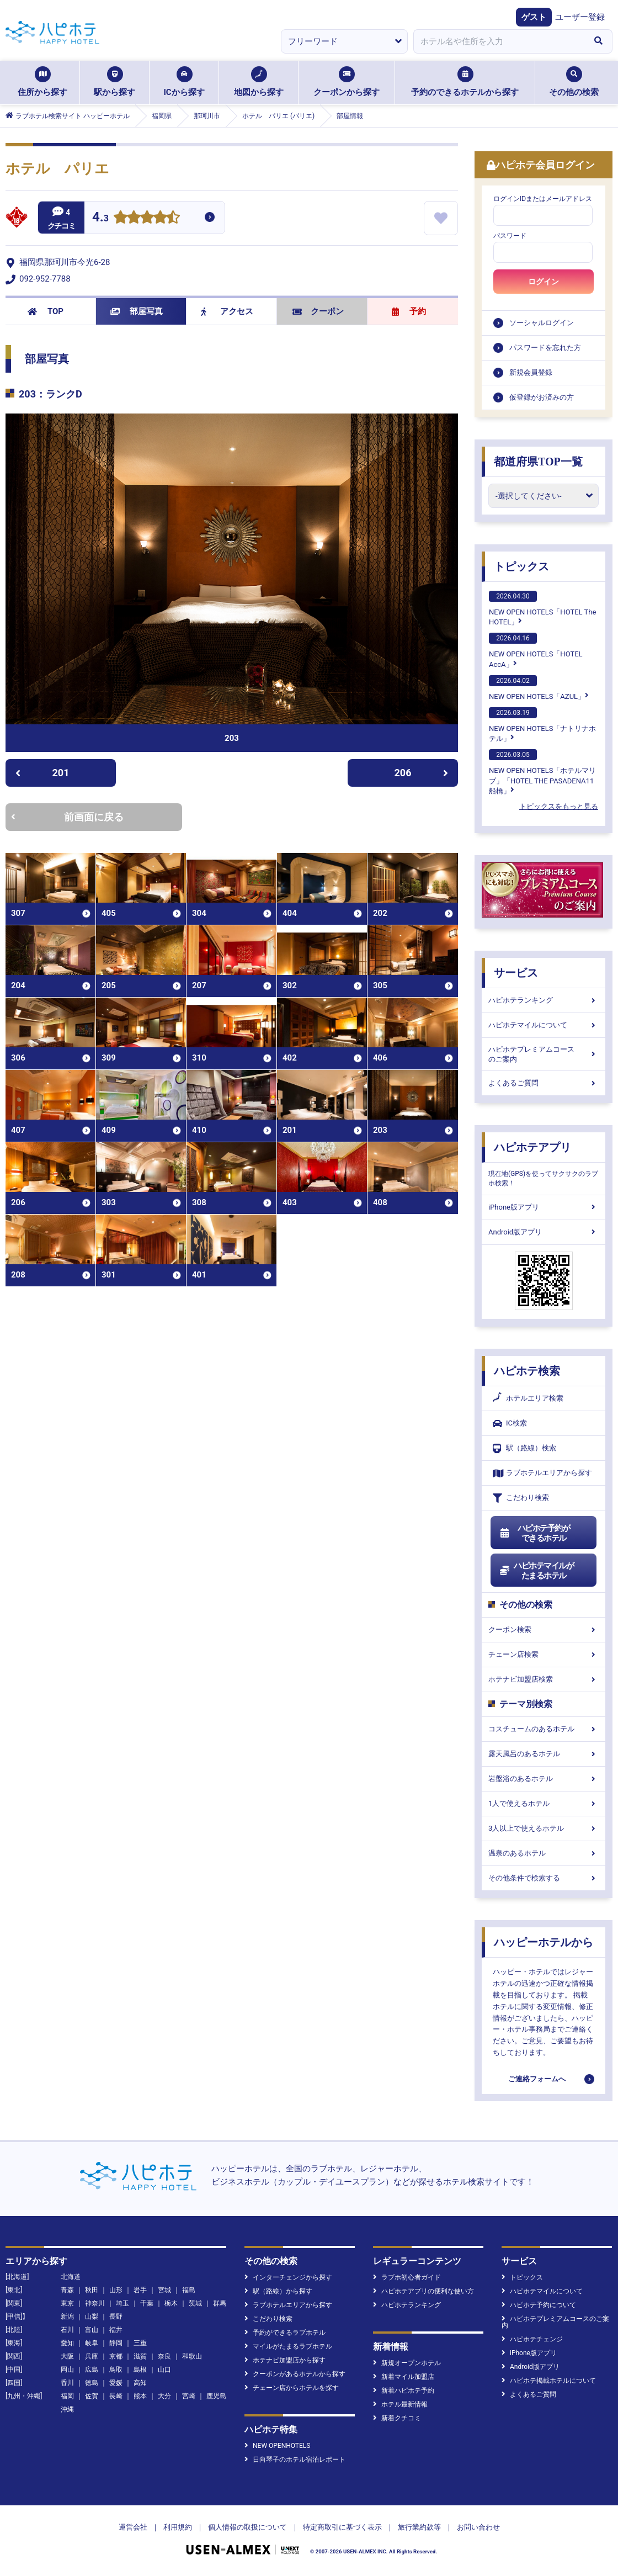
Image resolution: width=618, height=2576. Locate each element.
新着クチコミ (397, 2418)
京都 (115, 2356)
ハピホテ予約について (539, 2305)
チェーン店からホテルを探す (291, 2388)
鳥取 (115, 2369)
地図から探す (259, 81)
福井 (115, 2330)
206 (422, 772)
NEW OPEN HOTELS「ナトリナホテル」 (542, 725)
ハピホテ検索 (527, 1371)
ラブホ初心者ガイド (407, 2277)
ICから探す (183, 81)
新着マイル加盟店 (403, 2377)
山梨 (91, 2316)
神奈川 (95, 2303)
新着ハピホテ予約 (403, 2390)
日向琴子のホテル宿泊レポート (294, 2459)
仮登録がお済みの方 (541, 397)
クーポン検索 (543, 1629)
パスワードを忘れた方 (545, 347)
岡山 (67, 2369)
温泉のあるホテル (543, 1853)
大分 (164, 2396)
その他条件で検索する (543, 1878)
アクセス (227, 311)
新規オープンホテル (407, 2363)
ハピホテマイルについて (543, 1025)
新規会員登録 (530, 372)
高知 (140, 2383)
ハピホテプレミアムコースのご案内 (543, 1054)
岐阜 (91, 2343)
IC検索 (510, 1423)
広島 (91, 2369)
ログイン (543, 281)
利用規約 (177, 2527)
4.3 (100, 218)
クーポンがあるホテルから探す (294, 2374)
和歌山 (192, 2356)
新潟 (67, 2316)
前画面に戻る (67, 817)
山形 (115, 2290)
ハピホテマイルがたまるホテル (536, 1571)
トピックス (521, 566)
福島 (188, 2290)
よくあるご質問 (543, 1083)
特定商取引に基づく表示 (342, 2527)
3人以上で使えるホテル (543, 1828)
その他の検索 (574, 81)
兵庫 (91, 2356)
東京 (67, 2303)
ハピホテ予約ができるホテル (534, 1533)
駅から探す (114, 81)
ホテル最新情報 (400, 2404)
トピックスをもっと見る (558, 806)
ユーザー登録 (580, 17)
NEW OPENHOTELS (277, 2446)
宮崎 (188, 2396)
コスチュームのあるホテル (543, 1729)
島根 (140, 2369)
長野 (115, 2316)
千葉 (146, 2303)
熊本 (140, 2396)
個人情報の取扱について (247, 2527)
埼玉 (122, 2303)
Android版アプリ (543, 1232)
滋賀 (140, 2356)
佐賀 (91, 2396)
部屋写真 (136, 311)
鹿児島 (216, 2396)
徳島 (91, 2383)
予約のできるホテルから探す (465, 81)
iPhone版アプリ (543, 1207)
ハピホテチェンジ (532, 2339)
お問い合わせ (478, 2527)
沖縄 (67, 2409)
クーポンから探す (346, 81)
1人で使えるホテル (543, 1803)
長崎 (115, 2396)
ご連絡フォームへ (537, 2079)
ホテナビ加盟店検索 (543, 1679)
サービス (516, 973)
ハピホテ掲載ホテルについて (549, 2380)
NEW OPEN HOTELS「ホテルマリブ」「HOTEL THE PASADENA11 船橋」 (542, 771)
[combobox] (498, 41)
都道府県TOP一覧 (538, 461)
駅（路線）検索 (524, 1448)
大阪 (67, 2356)
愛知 (67, 2343)
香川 (67, 2383)
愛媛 (115, 2383)
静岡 (115, 2343)
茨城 (195, 2303)
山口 (164, 2369)
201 (42, 772)
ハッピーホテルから (543, 1942)
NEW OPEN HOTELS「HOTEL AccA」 (536, 650)
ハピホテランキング (543, 1000)
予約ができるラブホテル (285, 2332)
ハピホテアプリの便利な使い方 (423, 2291)
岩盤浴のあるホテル (543, 1778)
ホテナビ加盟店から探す (285, 2360)
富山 (91, 2330)
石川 (67, 2330)
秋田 (91, 2290)
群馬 (219, 2303)
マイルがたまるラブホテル (288, 2346)
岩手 (140, 2290)
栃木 (171, 2303)
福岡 (67, 2396)
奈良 (164, 2356)
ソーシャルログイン (541, 323)
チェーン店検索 (543, 1654)
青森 (67, 2290)
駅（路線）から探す (278, 2291)
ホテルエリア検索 (528, 1398)
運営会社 (133, 2527)
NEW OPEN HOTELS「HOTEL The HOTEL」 (542, 608)
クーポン (318, 311)
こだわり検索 (521, 1498)
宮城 (164, 2290)
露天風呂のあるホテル (543, 1754)
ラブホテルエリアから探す (542, 1473)
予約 (409, 311)
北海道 (71, 2277)
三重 (140, 2343)
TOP (45, 311)
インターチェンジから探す (288, 2277)
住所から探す (42, 81)
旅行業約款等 (419, 2527)
